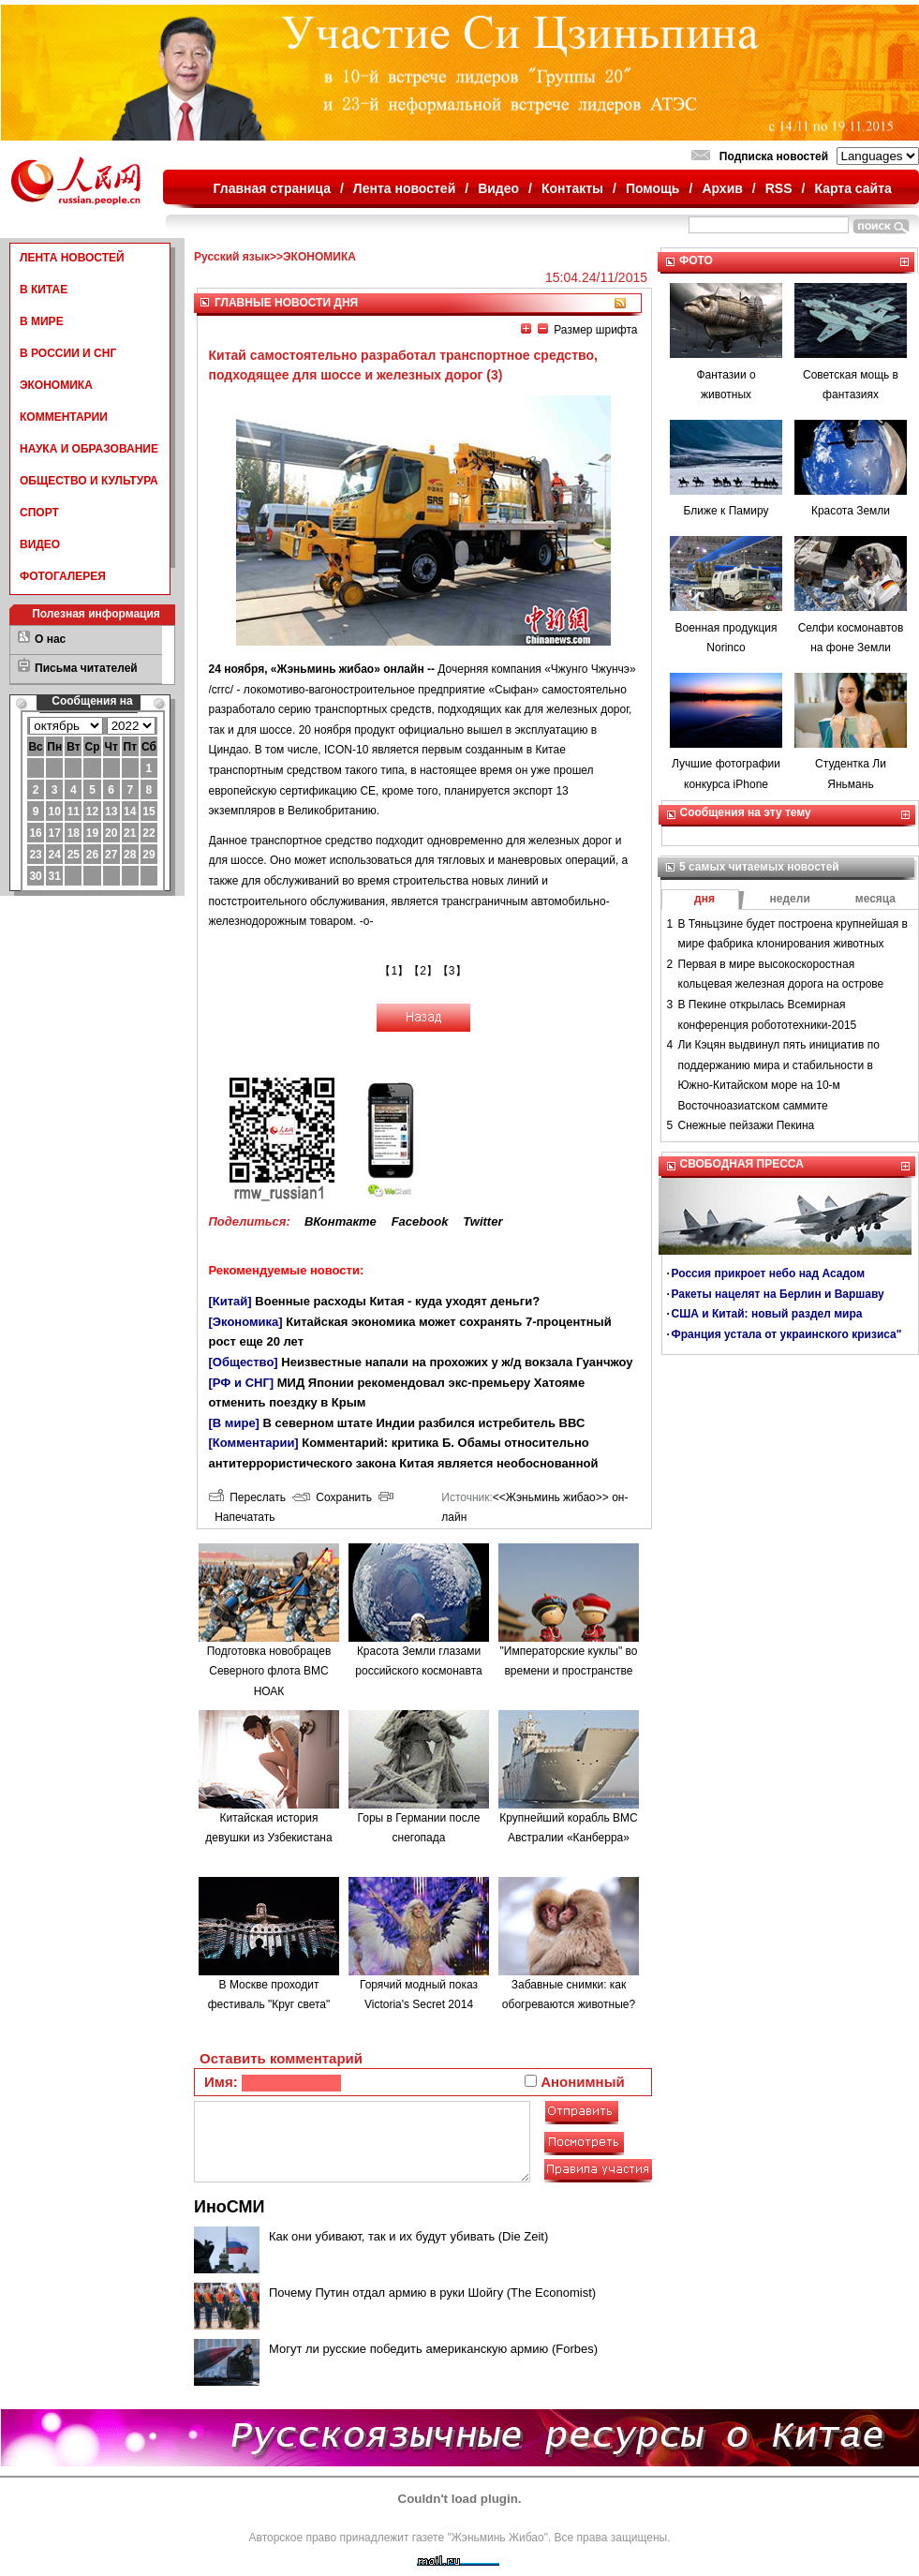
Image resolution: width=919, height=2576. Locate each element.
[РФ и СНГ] (241, 1383)
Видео (498, 188)
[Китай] (230, 1301)
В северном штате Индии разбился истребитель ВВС (424, 1423)
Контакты (572, 188)
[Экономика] (246, 1322)
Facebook (420, 1221)
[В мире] (234, 1423)
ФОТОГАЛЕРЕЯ (63, 576)
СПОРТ (39, 512)
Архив (722, 188)
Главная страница (272, 188)
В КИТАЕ (43, 289)
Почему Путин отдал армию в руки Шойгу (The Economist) (432, 2293)
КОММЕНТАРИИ (64, 417)
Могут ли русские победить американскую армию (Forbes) (433, 2349)
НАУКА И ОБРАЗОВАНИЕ (89, 448)
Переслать (247, 1497)
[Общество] (243, 1362)
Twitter (482, 1221)
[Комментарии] (254, 1443)
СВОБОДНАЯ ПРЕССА (742, 1163)
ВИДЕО (40, 544)
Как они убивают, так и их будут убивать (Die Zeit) (408, 2236)
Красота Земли (850, 510)
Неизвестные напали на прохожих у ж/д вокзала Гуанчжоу (456, 1362)
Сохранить (332, 1497)
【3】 (452, 970)
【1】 (393, 970)
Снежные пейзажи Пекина (746, 1125)
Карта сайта (852, 188)
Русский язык (232, 256)
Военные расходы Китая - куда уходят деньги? (397, 1301)
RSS (779, 188)
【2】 (422, 970)
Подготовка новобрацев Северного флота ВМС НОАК (269, 1671)
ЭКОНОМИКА (56, 385)
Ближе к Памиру (726, 510)
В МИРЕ (42, 321)
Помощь (653, 188)
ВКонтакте (340, 1221)
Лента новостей (404, 188)
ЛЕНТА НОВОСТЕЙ (72, 257)
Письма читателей (86, 668)
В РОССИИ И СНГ (68, 353)
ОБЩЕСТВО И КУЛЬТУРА (89, 480)
